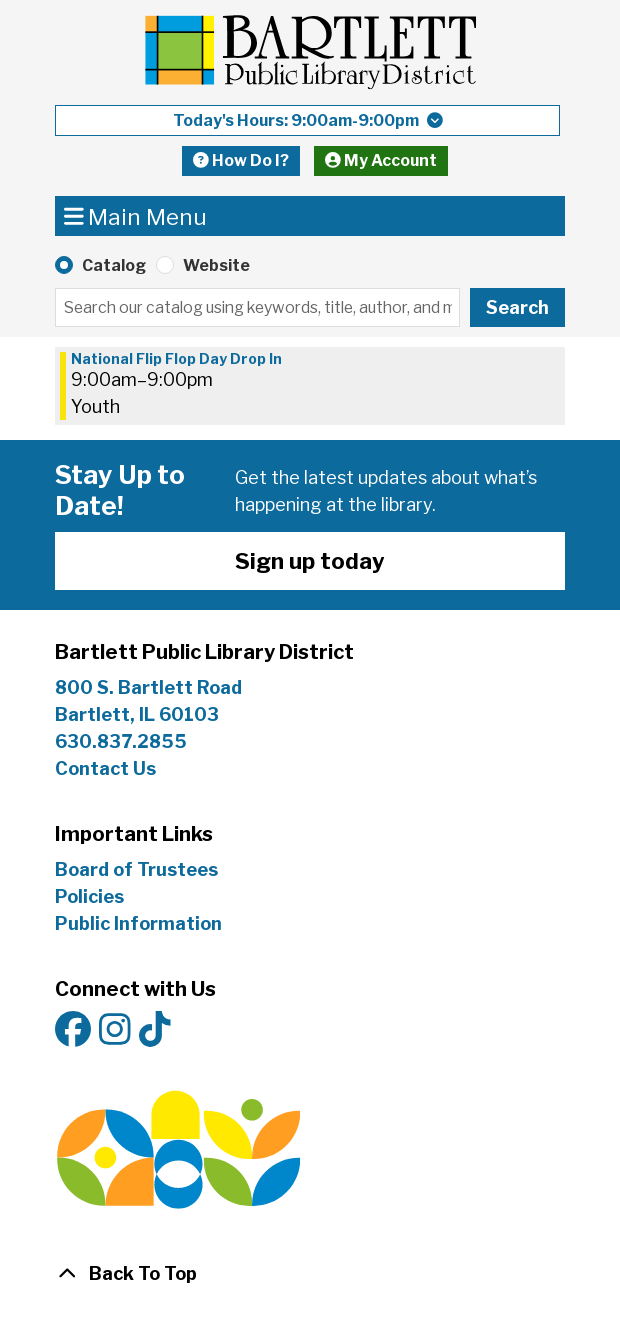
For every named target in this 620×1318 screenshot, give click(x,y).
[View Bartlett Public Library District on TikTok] (155, 1030)
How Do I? (241, 160)
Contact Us (105, 768)
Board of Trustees (136, 869)
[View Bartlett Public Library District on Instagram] (115, 1030)
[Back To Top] (310, 1273)
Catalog (114, 265)
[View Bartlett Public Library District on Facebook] (73, 1030)
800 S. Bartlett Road (148, 687)
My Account (381, 160)
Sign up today (310, 560)
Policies (89, 896)
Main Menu (136, 215)
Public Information (138, 923)
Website (216, 265)
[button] (307, 120)
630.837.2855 (121, 741)
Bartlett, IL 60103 (139, 714)
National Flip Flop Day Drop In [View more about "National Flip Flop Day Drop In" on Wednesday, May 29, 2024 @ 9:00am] (176, 359)
